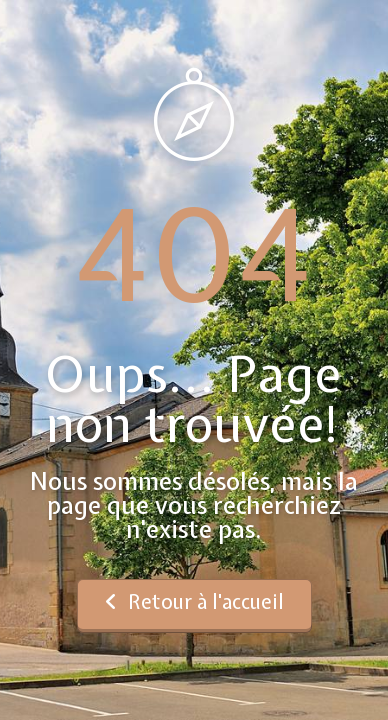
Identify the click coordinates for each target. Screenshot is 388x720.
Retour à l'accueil (194, 601)
